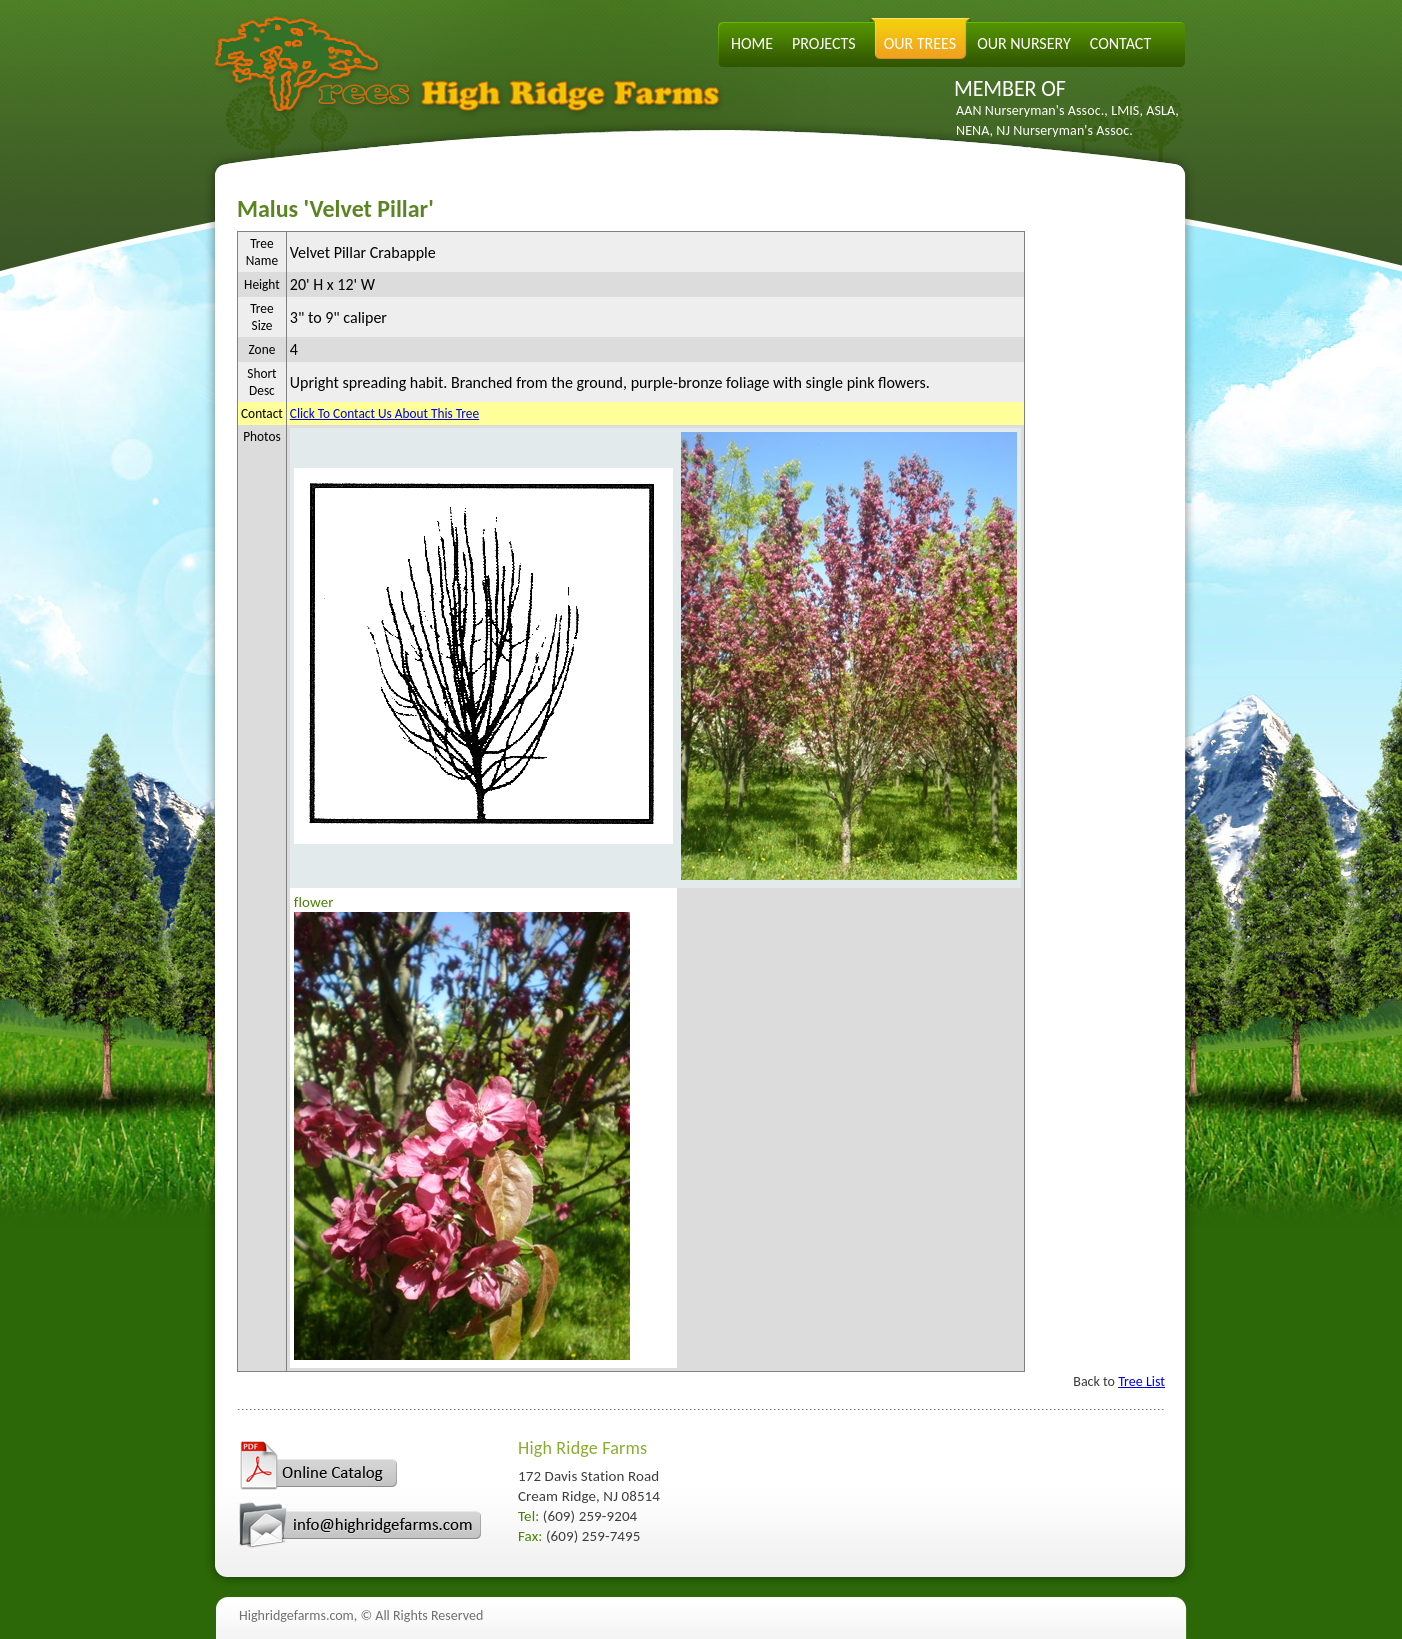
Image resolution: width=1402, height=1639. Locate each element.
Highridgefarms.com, (298, 1615)
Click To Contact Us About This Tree (384, 413)
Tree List (1141, 1381)
